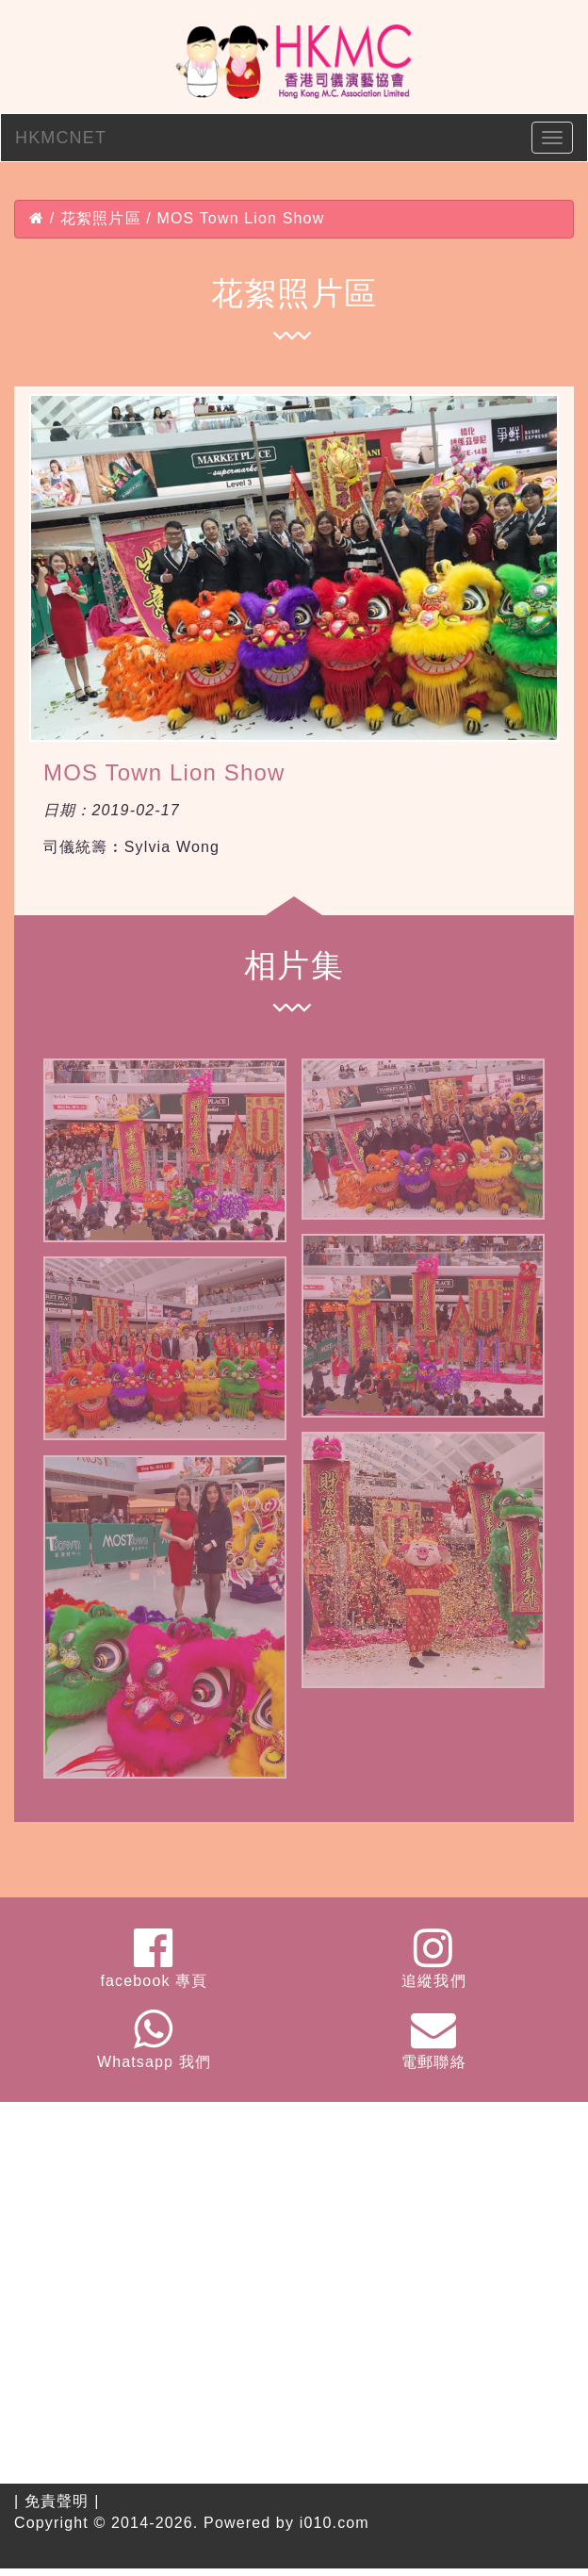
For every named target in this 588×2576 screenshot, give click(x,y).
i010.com (334, 2523)
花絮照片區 (100, 218)
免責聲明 (57, 2501)
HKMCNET (60, 137)
